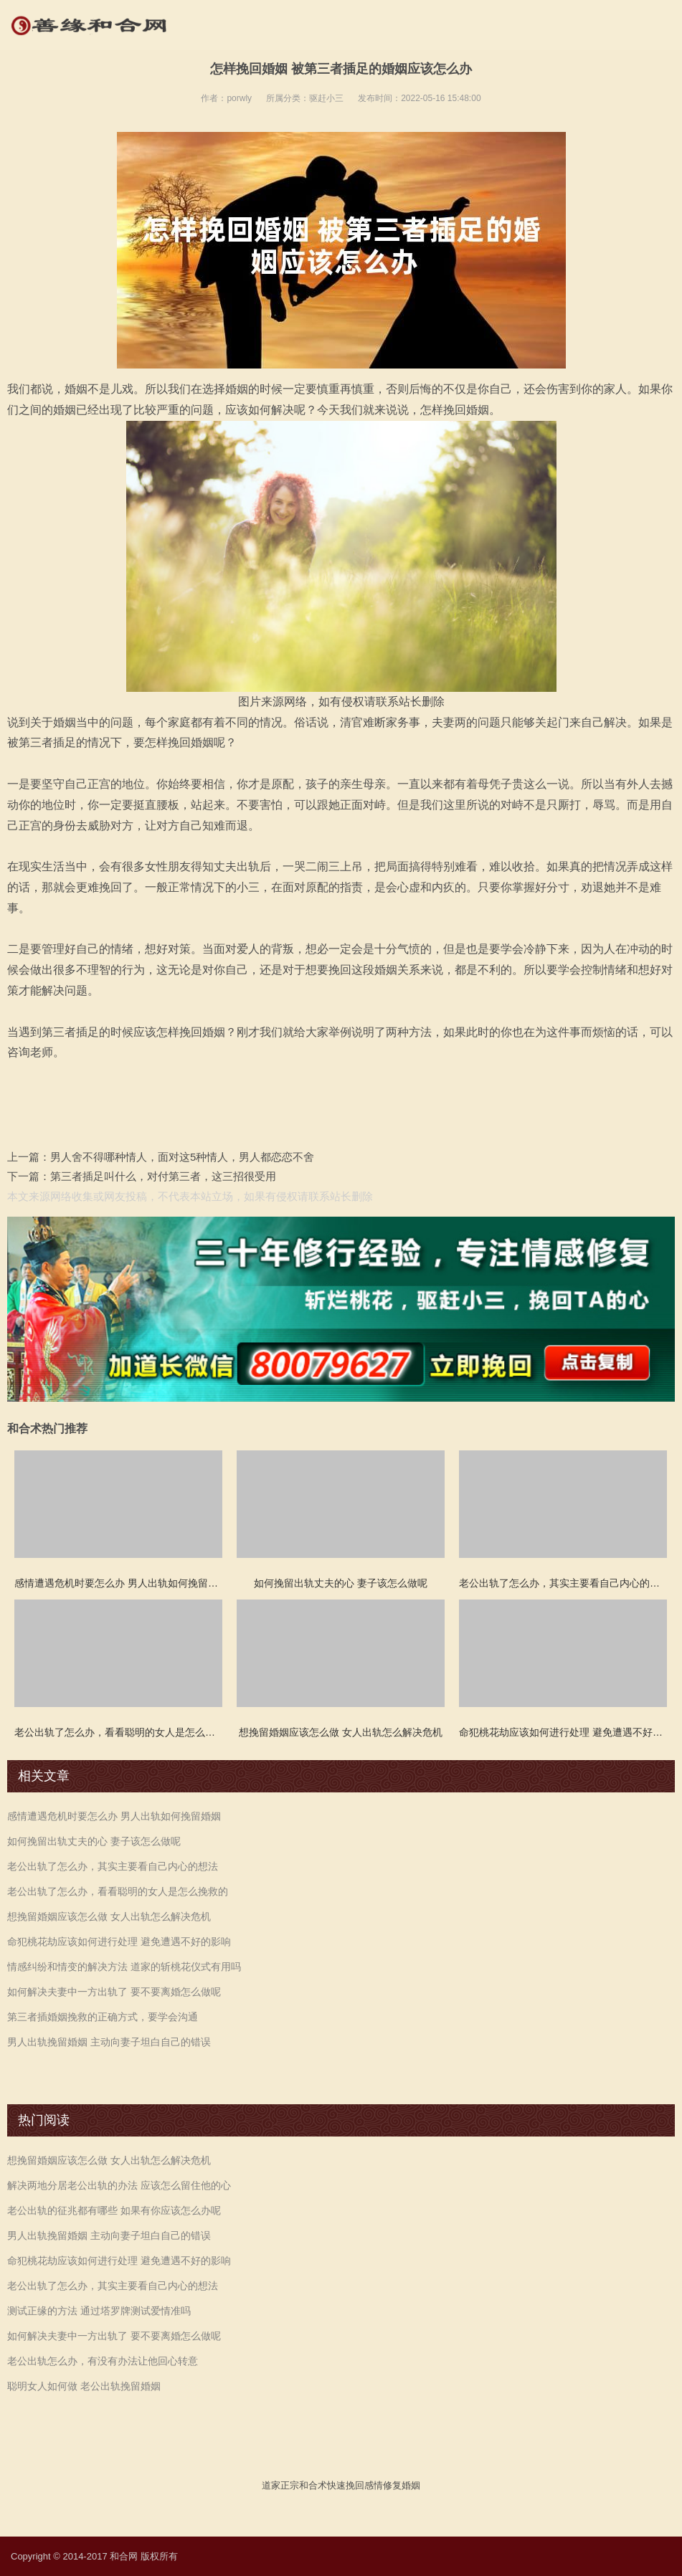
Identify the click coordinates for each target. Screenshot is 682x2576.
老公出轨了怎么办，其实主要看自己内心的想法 (112, 1866)
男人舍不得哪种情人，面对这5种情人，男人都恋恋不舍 (182, 1157)
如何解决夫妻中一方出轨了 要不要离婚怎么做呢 (114, 1991)
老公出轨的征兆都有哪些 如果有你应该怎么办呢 (114, 2210)
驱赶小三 (326, 98)
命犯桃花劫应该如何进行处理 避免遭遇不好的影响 (119, 1941)
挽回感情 (364, 2485)
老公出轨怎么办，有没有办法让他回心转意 (102, 2361)
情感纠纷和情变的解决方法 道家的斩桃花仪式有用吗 (124, 1966)
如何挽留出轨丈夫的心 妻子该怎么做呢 (94, 1841)
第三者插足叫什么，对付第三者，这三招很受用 (163, 1176)
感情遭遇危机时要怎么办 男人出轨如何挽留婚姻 (114, 1816)
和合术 (313, 2485)
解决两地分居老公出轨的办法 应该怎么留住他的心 (119, 2185)
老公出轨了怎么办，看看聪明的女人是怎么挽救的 (117, 1891)
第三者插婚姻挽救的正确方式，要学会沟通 (102, 2017)
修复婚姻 (401, 2485)
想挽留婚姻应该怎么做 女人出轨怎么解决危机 (109, 1916)
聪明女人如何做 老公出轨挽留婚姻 (84, 2386)
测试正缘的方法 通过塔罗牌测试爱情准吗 (99, 2310)
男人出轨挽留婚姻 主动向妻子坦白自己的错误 (109, 2042)
